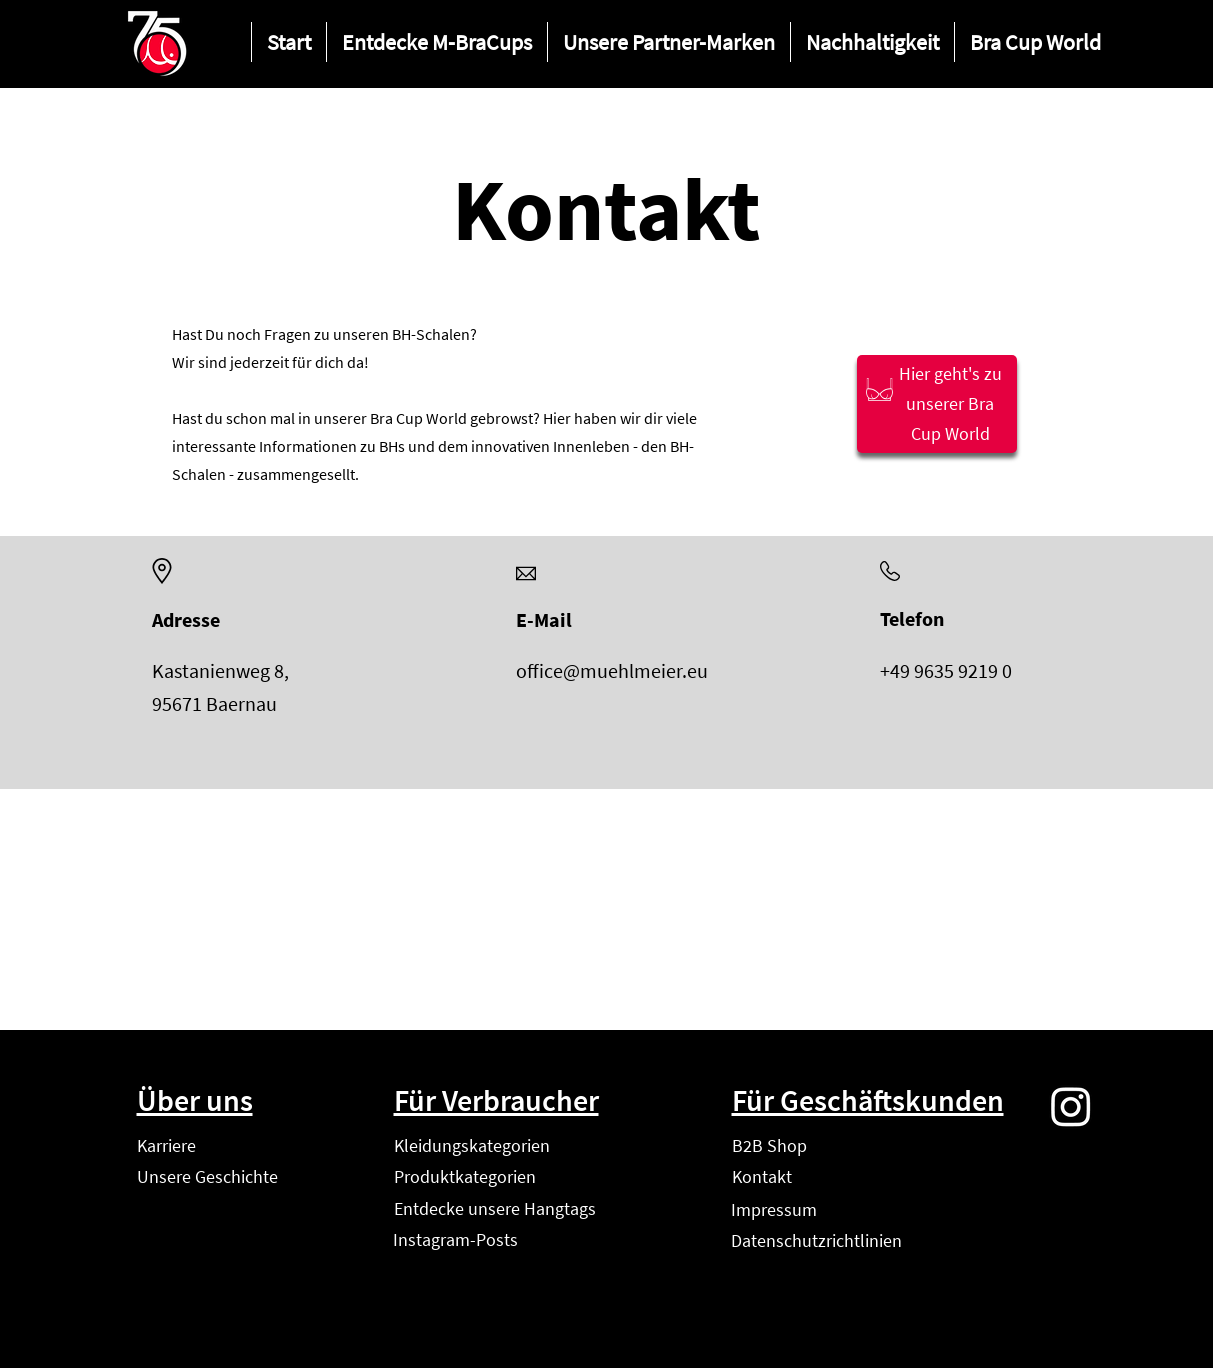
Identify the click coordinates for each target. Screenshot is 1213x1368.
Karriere (166, 1145)
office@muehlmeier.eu (612, 670)
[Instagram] (1071, 1106)
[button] (436, 42)
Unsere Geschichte (207, 1176)
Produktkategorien (465, 1176)
